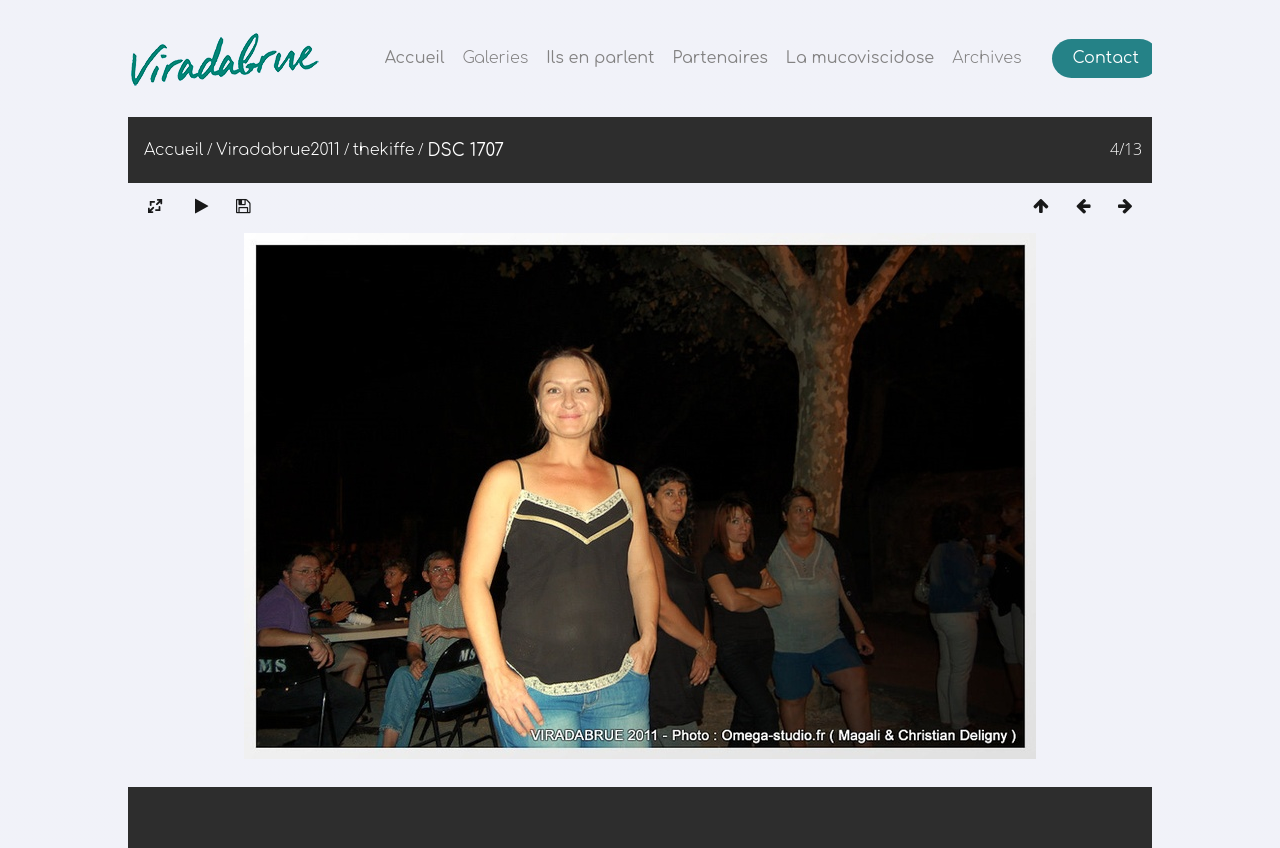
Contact (1105, 58)
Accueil (415, 58)
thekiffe (384, 150)
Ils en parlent (600, 58)
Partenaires (720, 58)
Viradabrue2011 (277, 150)
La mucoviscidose (860, 58)
